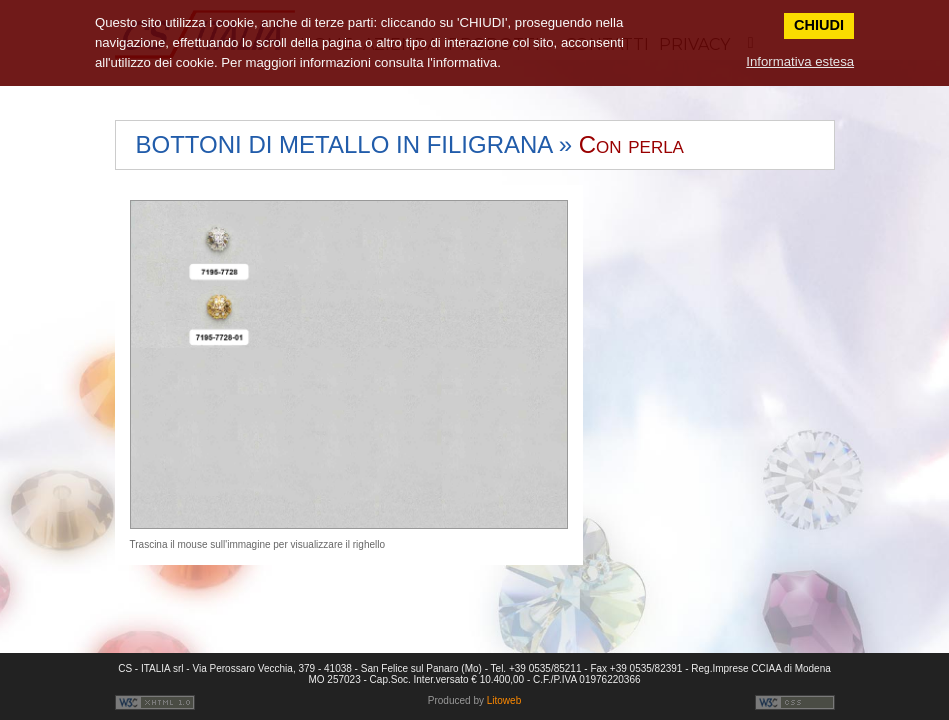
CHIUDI (819, 25)
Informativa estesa (800, 61)
